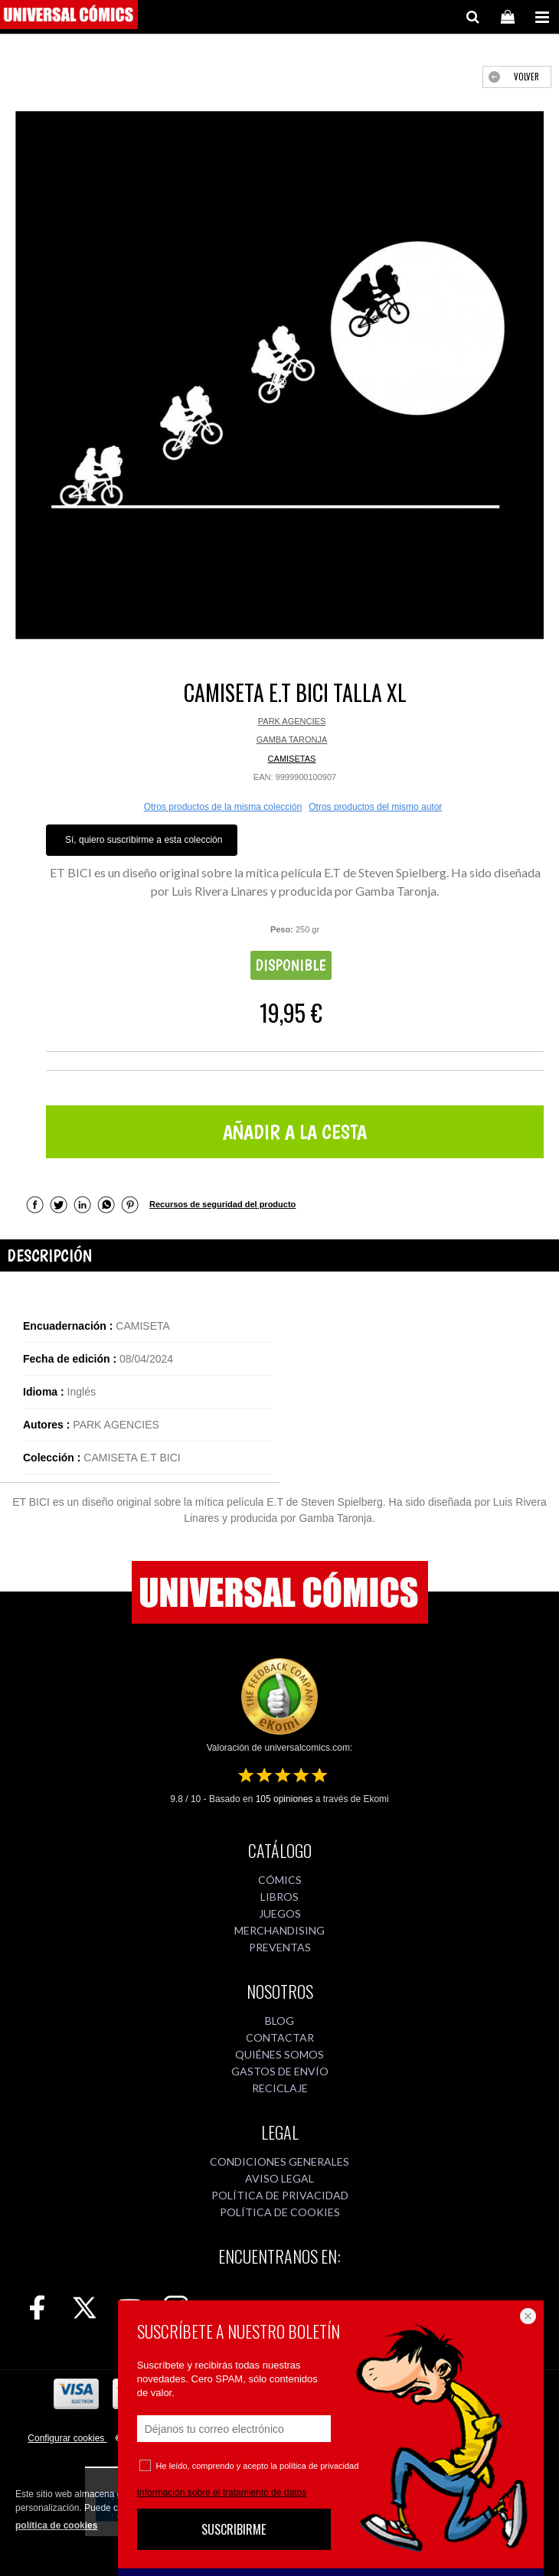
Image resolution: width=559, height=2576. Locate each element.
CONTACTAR (280, 2037)
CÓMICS (280, 1879)
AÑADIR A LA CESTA (295, 1132)
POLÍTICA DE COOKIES (280, 2211)
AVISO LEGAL (279, 2178)
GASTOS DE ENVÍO (280, 2071)
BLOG (279, 2020)
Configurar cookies (67, 2438)
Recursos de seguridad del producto (222, 1204)
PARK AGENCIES (291, 721)
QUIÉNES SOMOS (279, 2054)
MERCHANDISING (279, 1930)
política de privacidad (319, 2465)
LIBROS (279, 1896)
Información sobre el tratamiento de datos (221, 2492)
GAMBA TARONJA (292, 739)
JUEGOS (280, 1913)
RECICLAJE (280, 2087)
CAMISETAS (292, 758)
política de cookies (56, 2525)
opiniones (284, 1799)
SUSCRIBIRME (233, 2529)
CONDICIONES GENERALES (279, 2161)
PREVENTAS (280, 1947)
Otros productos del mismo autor (375, 807)
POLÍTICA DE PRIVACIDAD (279, 2195)
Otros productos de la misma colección (223, 807)
